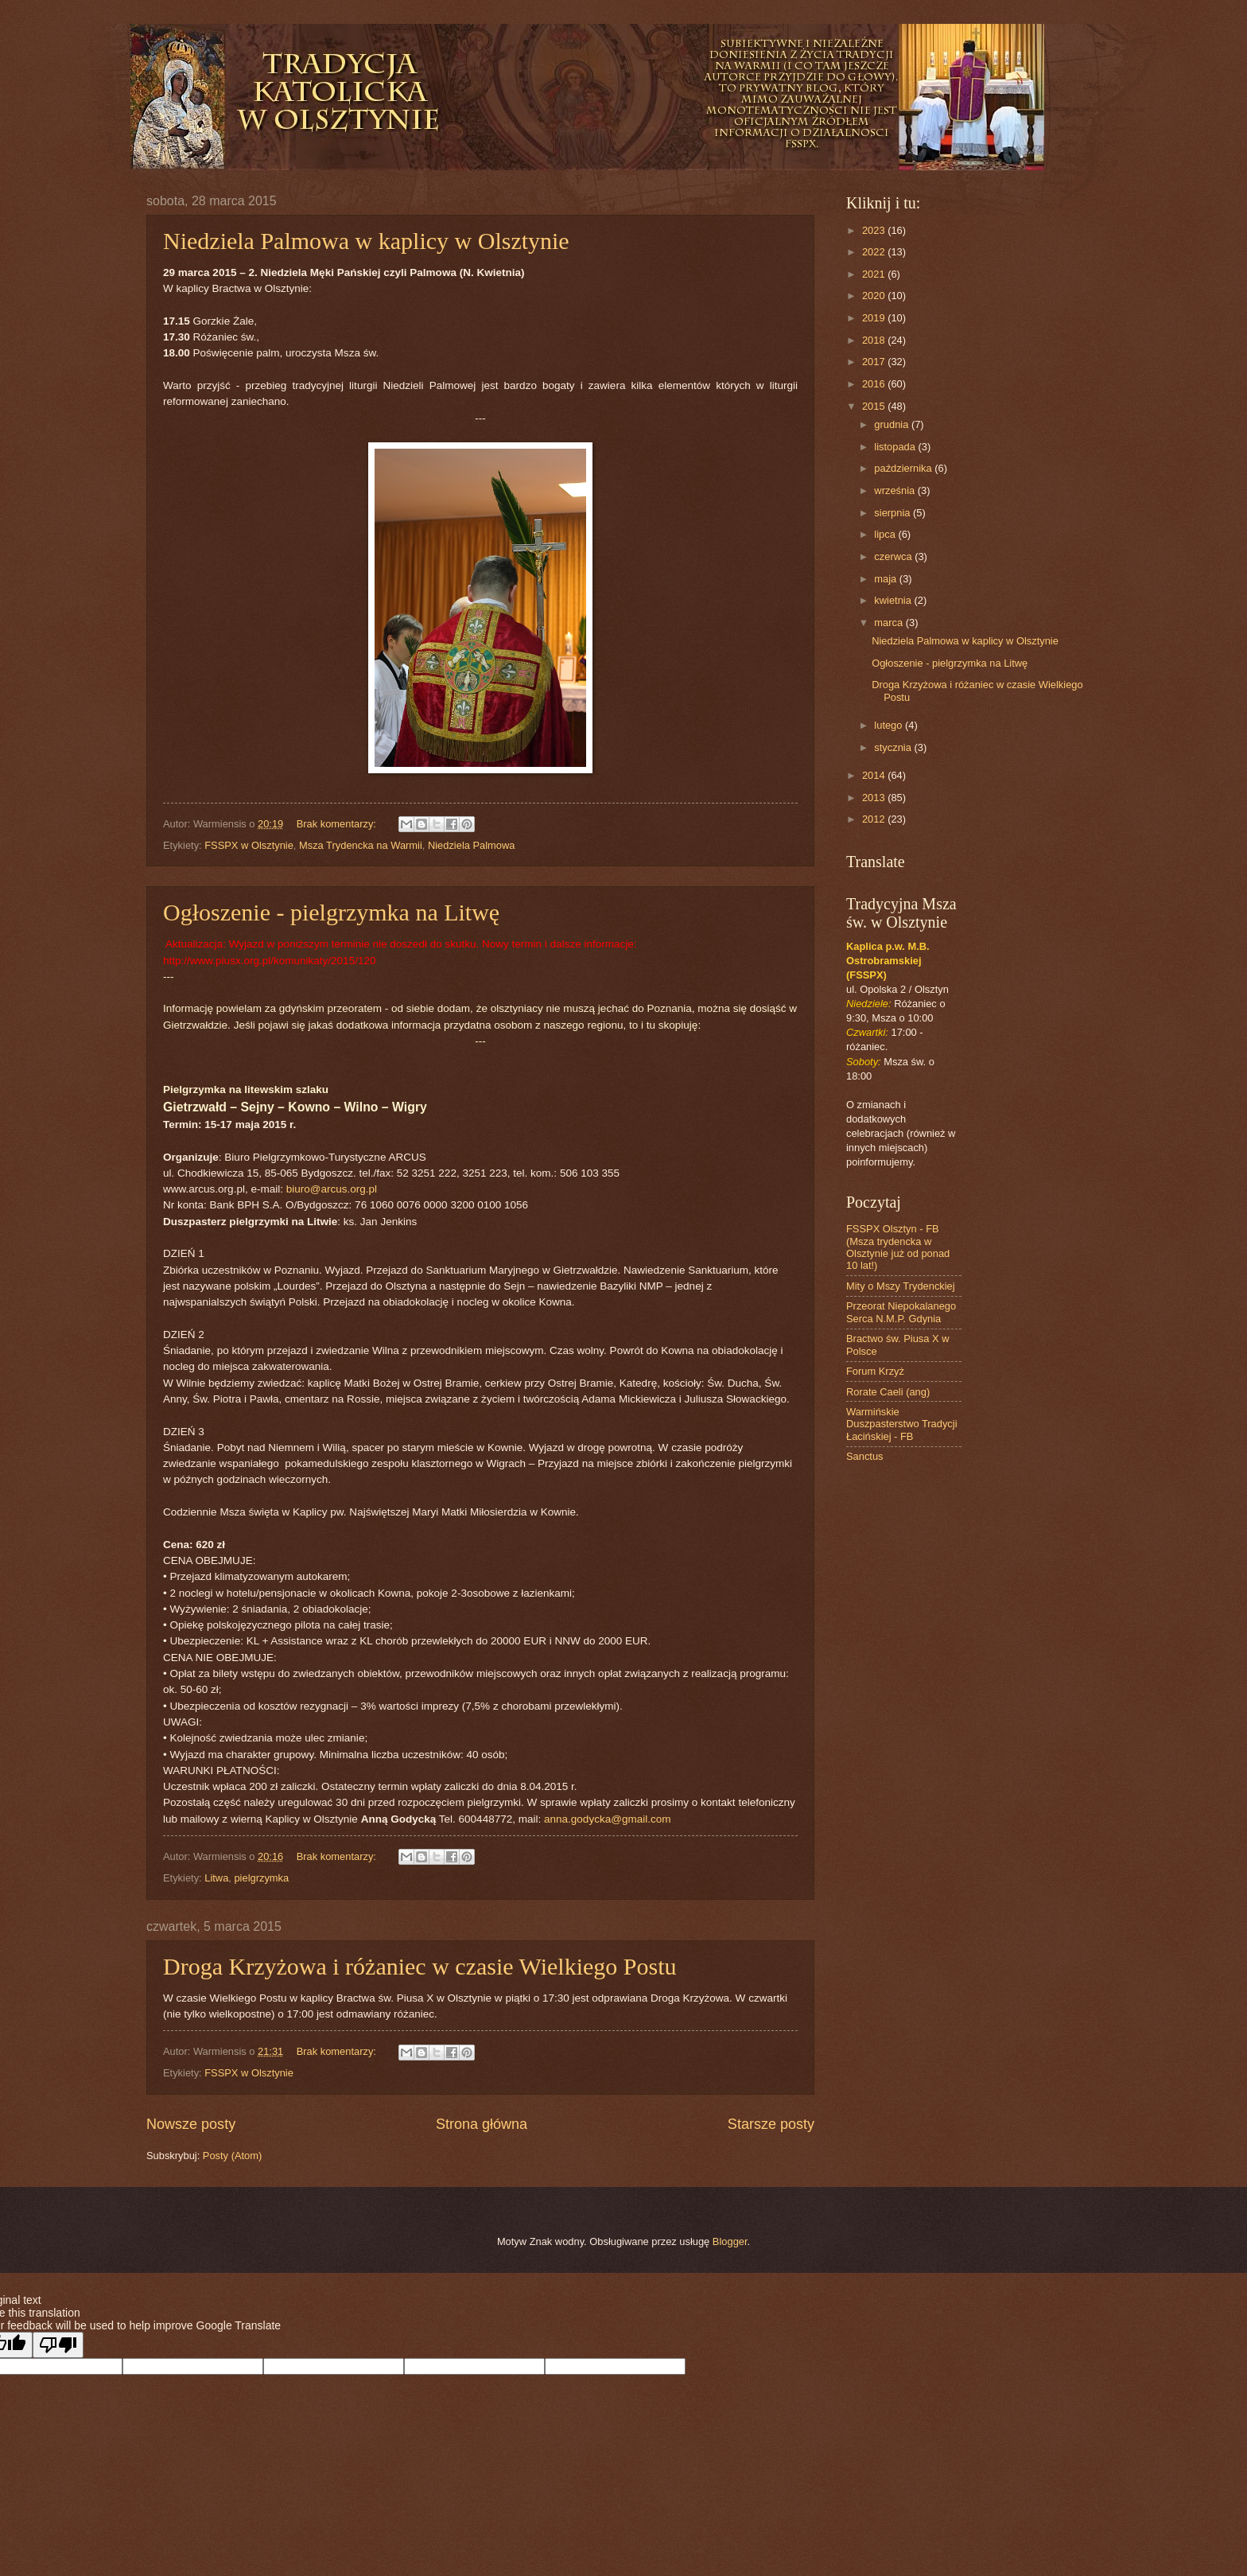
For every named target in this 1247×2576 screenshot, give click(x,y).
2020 (875, 296)
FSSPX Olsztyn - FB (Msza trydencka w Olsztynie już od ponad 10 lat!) (898, 1247)
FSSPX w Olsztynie (248, 845)
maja (886, 579)
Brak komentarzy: (338, 824)
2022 (875, 252)
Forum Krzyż (875, 1371)
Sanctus (865, 1456)
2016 (875, 384)
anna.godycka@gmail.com (607, 1819)
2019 (875, 318)
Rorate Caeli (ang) (888, 1392)
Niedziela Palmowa (471, 845)
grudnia (892, 424)
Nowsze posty (190, 2124)
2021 (875, 274)
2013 (875, 798)
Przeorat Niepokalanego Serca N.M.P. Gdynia (901, 1312)
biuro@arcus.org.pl (331, 1189)
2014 (875, 775)
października (904, 468)
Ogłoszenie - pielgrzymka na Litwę (331, 912)
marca (889, 622)
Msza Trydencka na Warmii (360, 845)
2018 (875, 340)
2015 (875, 406)
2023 (875, 230)
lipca (886, 534)
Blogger (730, 2241)
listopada (896, 447)
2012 (875, 819)
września (895, 490)
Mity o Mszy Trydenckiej (900, 1286)
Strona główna (481, 2124)
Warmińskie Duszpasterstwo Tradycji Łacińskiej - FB (902, 1424)
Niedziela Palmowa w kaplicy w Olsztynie (366, 241)
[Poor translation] (58, 2345)
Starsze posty (771, 2124)
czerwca (894, 556)
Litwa (216, 1878)
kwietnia (894, 600)
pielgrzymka (261, 1878)
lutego (889, 725)
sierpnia (893, 513)
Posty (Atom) (232, 2156)
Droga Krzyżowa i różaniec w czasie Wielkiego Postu (420, 1966)
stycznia (894, 747)
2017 (875, 362)
